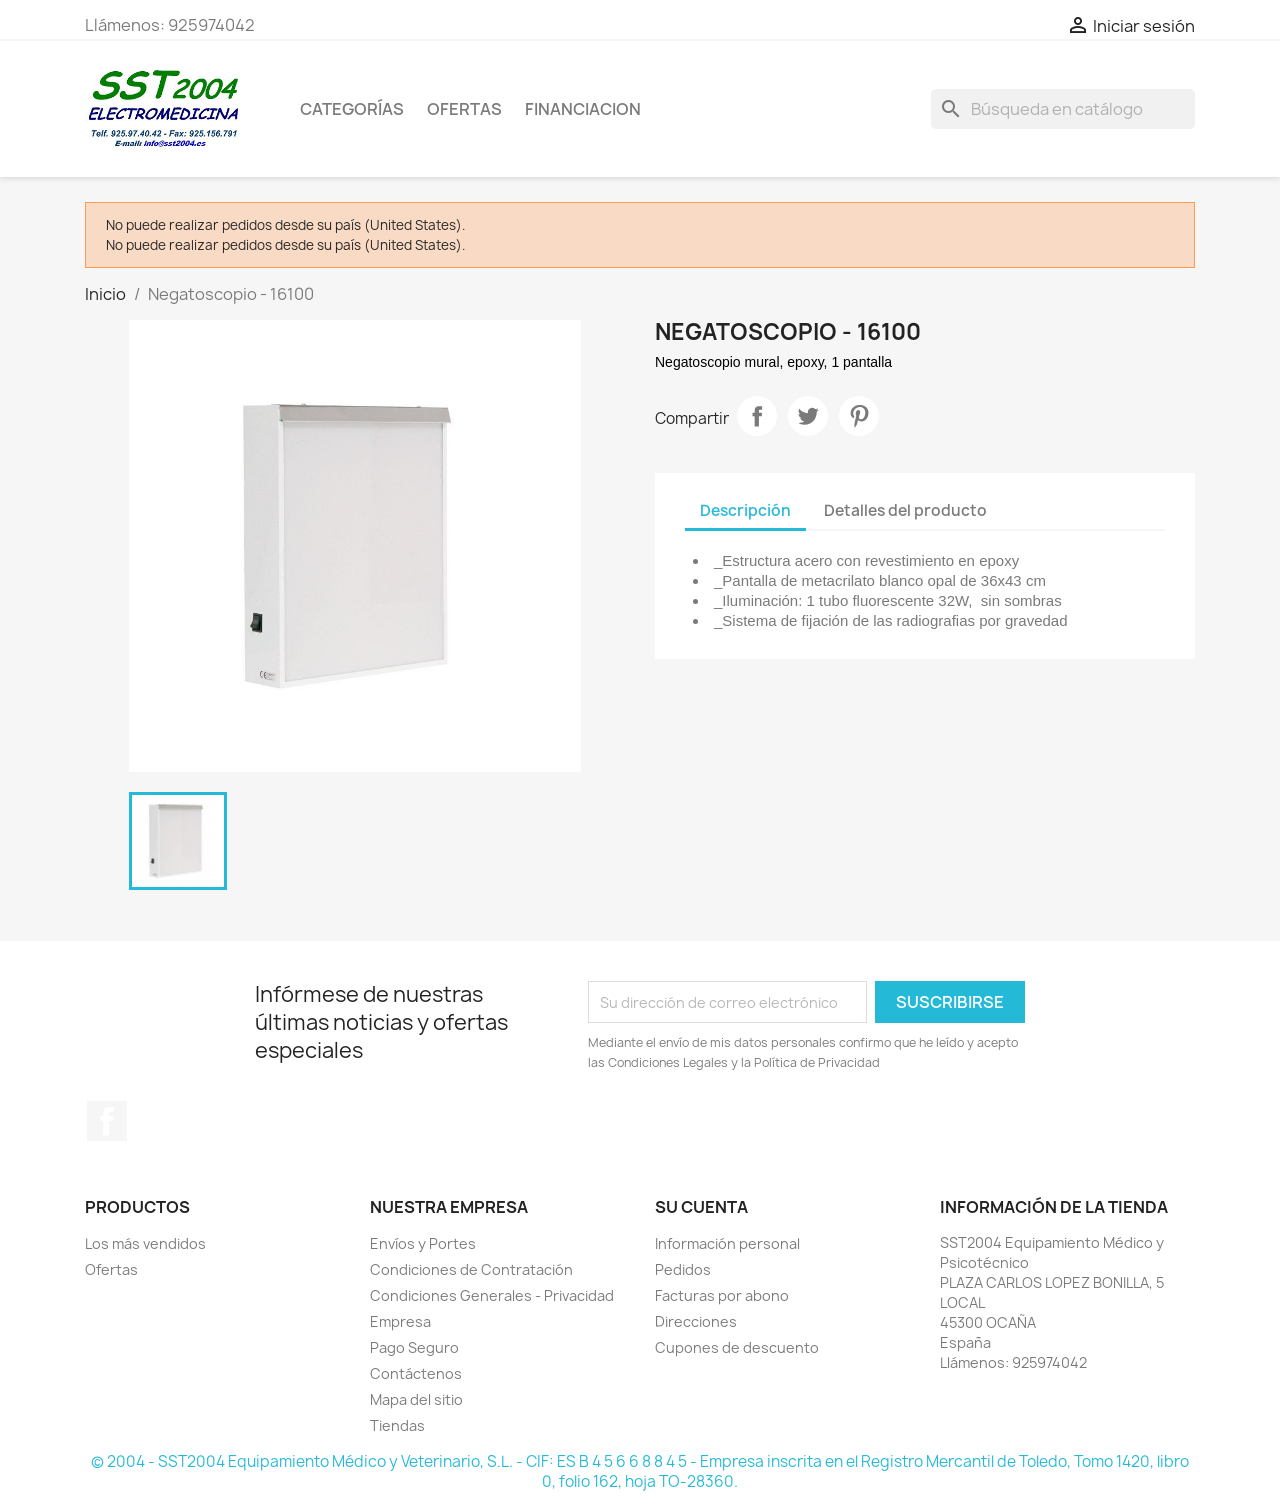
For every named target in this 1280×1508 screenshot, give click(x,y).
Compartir (757, 416)
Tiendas (397, 1425)
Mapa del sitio (416, 1399)
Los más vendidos (145, 1243)
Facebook (107, 1121)
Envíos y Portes (423, 1243)
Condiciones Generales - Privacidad (492, 1295)
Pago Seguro (414, 1347)
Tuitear (808, 416)
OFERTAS (464, 109)
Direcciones (696, 1321)
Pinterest (859, 416)
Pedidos (683, 1269)
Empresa (400, 1321)
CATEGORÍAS (352, 109)
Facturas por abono (722, 1295)
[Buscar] (1063, 109)
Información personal (727, 1243)
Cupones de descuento (737, 1347)
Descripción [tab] (745, 510)
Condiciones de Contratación (471, 1269)
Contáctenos (416, 1373)
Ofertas (111, 1269)
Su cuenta (701, 1207)
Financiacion (583, 109)
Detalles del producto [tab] (905, 510)
